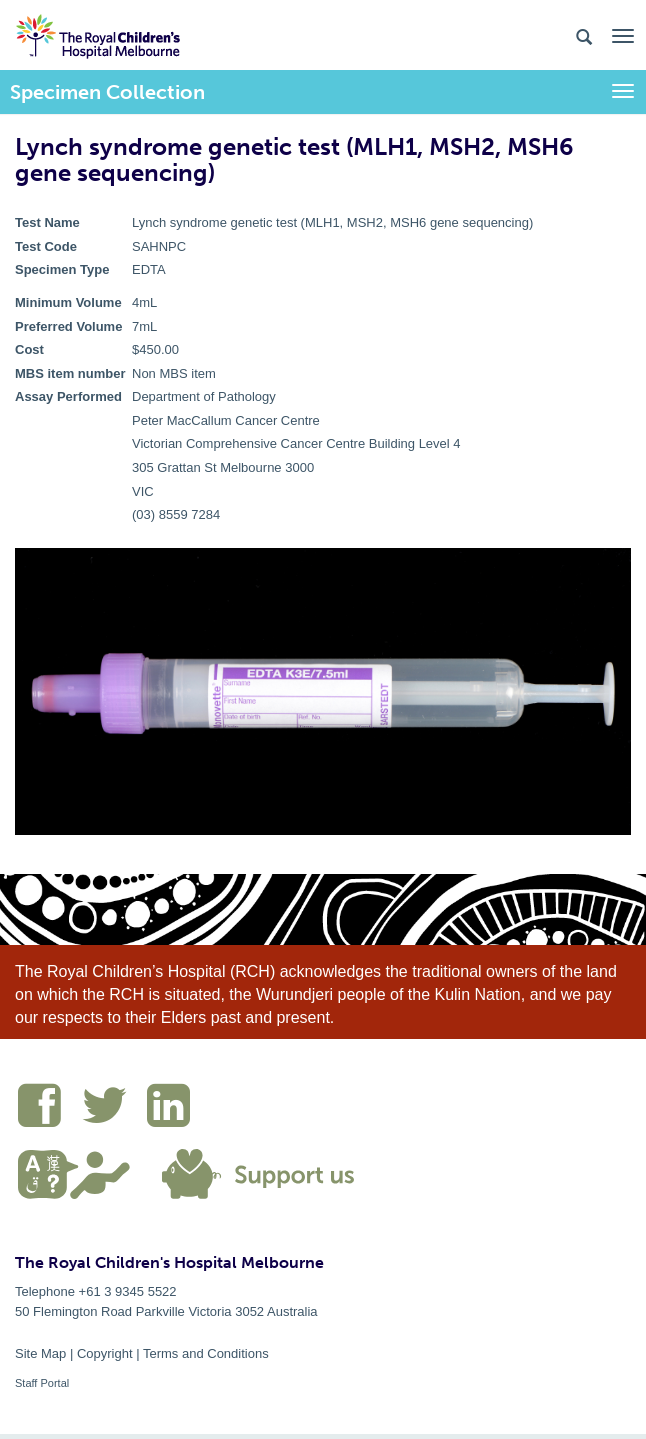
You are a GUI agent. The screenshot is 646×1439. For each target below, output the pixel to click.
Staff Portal (42, 1383)
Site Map (40, 1353)
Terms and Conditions (206, 1353)
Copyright (105, 1353)
